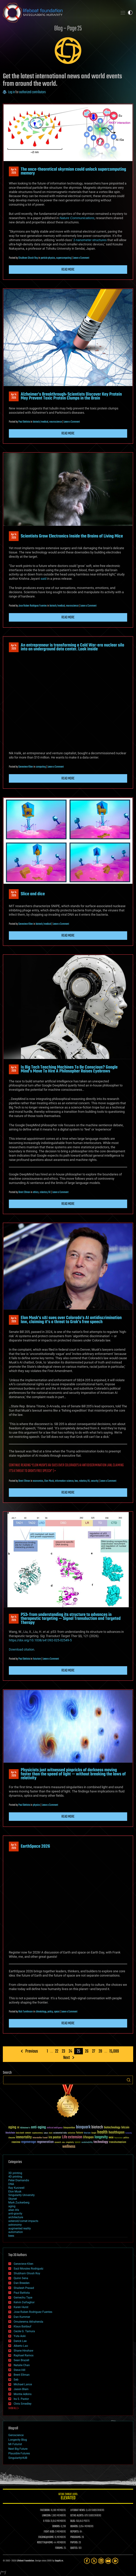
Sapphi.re (59, 2561)
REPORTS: (74, 2531)
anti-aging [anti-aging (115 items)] (38, 2127)
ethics (36, 1192)
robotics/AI (45, 1192)
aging (11, 2206)
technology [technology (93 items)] (101, 2142)
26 (87, 2051)
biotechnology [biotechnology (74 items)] (112, 2127)
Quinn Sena (21, 2278)
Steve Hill (19, 2370)
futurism (37, 1659)
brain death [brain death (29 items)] (20, 2133)
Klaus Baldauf (22, 2326)
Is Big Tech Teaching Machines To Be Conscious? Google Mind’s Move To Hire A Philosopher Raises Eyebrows (69, 1069)
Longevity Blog (17, 2439)
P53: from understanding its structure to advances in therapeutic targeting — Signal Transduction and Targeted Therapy (71, 1618)
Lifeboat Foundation (25, 2561)
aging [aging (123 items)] (12, 2127)
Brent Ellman (24, 1192)
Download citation (21, 1649)
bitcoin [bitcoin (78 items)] (125, 2127)
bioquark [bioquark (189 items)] (83, 2127)
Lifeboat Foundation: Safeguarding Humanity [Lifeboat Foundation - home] (59, 12)
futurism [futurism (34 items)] (87, 2133)
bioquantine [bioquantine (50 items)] (69, 2127)
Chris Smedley (23, 2403)
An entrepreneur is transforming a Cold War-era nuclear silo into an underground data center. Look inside (72, 647)
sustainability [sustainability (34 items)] (87, 2142)
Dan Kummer (22, 2317)
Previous (31, 2051)
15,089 (114, 2051)
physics (36, 1805)
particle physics (48, 258)
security (94, 1481)
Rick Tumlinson (25, 2011)
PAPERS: (74, 2542)
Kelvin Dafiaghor (24, 2302)
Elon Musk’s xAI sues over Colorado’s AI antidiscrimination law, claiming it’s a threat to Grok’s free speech (71, 1319)
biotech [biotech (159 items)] (97, 2127)
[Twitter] (94, 2561)
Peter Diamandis (18, 2180)
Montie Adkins (23, 2394)
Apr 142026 (13, 171)
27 (93, 2051)
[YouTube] (108, 2561)
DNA (11, 2184)
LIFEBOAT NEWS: (77, 2510)
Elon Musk (49, 1481)
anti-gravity (15, 2213)
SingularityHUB (17, 2458)
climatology (41, 2011)
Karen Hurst (21, 2307)
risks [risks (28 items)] (63, 2142)
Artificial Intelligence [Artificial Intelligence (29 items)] (55, 2128)
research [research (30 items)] (58, 2142)
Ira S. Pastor (21, 2399)
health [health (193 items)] (102, 2132)
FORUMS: (59, 2548)
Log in (11, 92)
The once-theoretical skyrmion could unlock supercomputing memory (73, 171)
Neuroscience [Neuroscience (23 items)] (118, 2138)
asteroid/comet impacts (23, 2221)
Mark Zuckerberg (18, 2202)
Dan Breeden (22, 2283)
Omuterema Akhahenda (28, 2321)
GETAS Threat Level (68, 2497)
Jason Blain (21, 2389)
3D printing (15, 2173)
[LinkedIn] (101, 2561)
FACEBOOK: (45, 2510)
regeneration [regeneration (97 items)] (45, 2142)
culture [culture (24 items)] (46, 2133)
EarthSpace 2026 (35, 1846)
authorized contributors (32, 92)
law (76, 1481)
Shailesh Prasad (24, 2288)
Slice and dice (33, 894)
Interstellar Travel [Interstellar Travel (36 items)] (40, 2138)
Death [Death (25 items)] (50, 2133)
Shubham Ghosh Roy (28, 258)
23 (63, 2051)
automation (15, 2232)
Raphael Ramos (23, 2355)
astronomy (15, 2224)
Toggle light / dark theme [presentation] (130, 12)
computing (41, 767)
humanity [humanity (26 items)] (128, 2133)
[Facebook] (87, 2561)
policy (50, 2011)
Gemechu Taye (23, 2297)
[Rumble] (115, 2561)
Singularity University (21, 2195)
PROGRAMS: (75, 2537)
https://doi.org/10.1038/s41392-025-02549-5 (40, 1640)
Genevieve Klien (25, 767)
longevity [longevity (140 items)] (101, 2137)
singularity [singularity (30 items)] (70, 2142)
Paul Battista (24, 422)
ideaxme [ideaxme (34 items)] (11, 2138)
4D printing (15, 2176)
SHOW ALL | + (13, 2408)
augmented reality (19, 2228)
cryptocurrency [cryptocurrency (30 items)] (37, 2133)
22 (56, 2051)
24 (70, 2051)
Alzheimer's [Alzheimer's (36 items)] (25, 2128)
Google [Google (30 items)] (93, 2133)
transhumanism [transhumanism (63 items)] (117, 2142)
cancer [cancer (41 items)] (28, 2133)
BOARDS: (74, 2526)
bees (11, 2235)
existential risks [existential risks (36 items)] (60, 2133)
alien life (13, 2210)
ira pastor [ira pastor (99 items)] (55, 2137)
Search (128, 2080)
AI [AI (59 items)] (18, 2127)
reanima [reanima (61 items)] (16, 2142)
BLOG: (72, 2521)
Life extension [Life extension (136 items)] (72, 2137)
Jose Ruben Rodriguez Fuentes (32, 606)
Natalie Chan (22, 2365)
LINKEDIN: (46, 2515)
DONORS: (56, 2526)
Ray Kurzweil (16, 2187)
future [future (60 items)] (79, 2132)
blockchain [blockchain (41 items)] (10, 2133)
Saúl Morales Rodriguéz (28, 2268)
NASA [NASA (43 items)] (111, 2137)
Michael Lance (23, 2384)
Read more (68, 270)
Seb (16, 2379)
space (56, 2011)
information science (64, 1481)
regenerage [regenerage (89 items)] (28, 2142)
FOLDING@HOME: (46, 2537)
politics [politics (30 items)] (126, 2138)
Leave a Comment (81, 258)
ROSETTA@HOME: (45, 2542)
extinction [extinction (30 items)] (71, 2133)
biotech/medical (40, 422)
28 (100, 2051)
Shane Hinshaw (23, 2350)
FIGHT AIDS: (49, 2531)
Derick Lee (20, 2341)
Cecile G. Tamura (24, 2331)
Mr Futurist (15, 2444)
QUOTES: (74, 2548)
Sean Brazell (21, 2360)
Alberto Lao (21, 2345)
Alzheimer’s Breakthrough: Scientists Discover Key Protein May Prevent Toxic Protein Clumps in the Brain (71, 396)
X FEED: (46, 2521)
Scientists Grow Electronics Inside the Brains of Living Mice (72, 536)
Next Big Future (17, 2448)
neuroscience (55, 422)
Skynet (12, 2198)
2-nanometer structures (90, 240)
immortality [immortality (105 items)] (24, 2137)
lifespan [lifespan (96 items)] (88, 2137)
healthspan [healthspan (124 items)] (116, 2132)
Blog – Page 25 (68, 29)
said (43, 578)
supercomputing (63, 258)
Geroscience (16, 2435)
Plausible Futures (19, 2453)
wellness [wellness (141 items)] (68, 2146)
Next (66, 2057)
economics (38, 1481)
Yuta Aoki (20, 2336)
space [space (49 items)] (78, 2142)
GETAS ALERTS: (77, 2515)
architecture (15, 2217)
